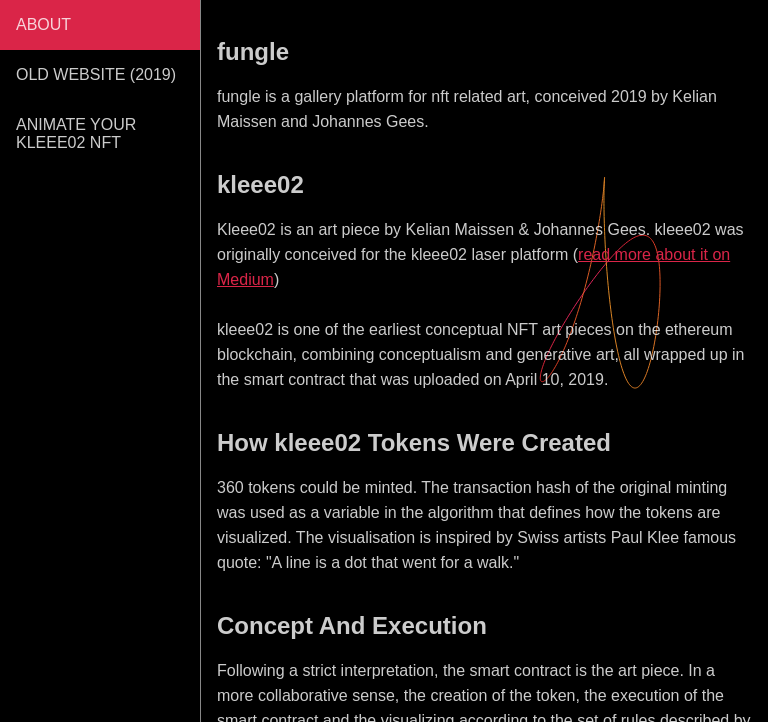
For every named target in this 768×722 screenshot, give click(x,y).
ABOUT (43, 24)
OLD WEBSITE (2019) (96, 74)
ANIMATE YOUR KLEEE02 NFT (76, 133)
